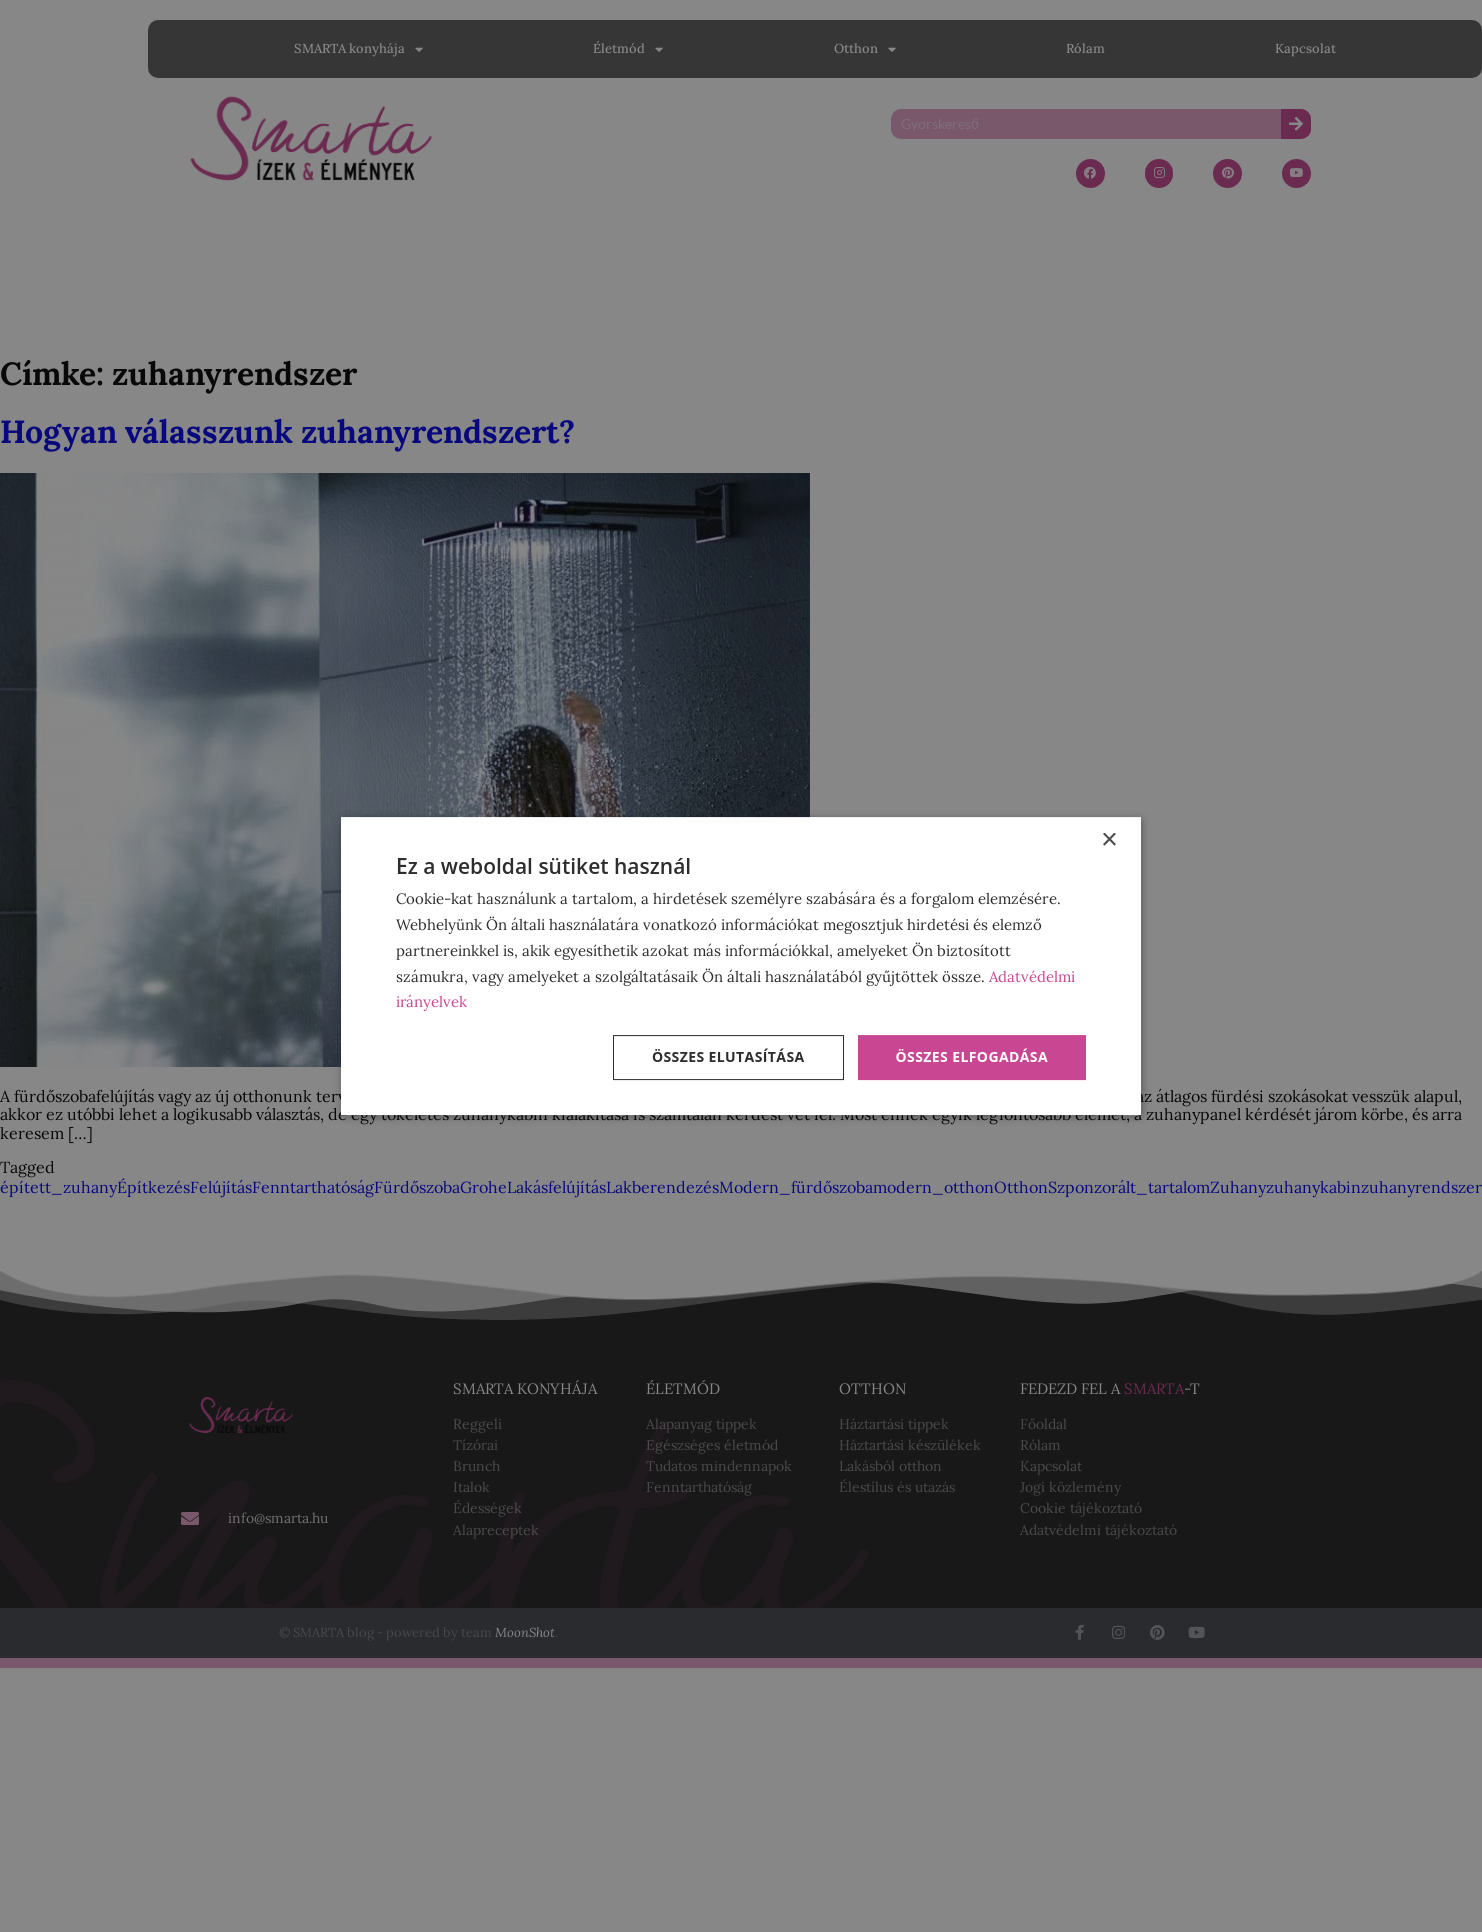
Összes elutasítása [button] (728, 1056)
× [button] (1108, 840)
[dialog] (741, 966)
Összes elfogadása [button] (972, 1056)
